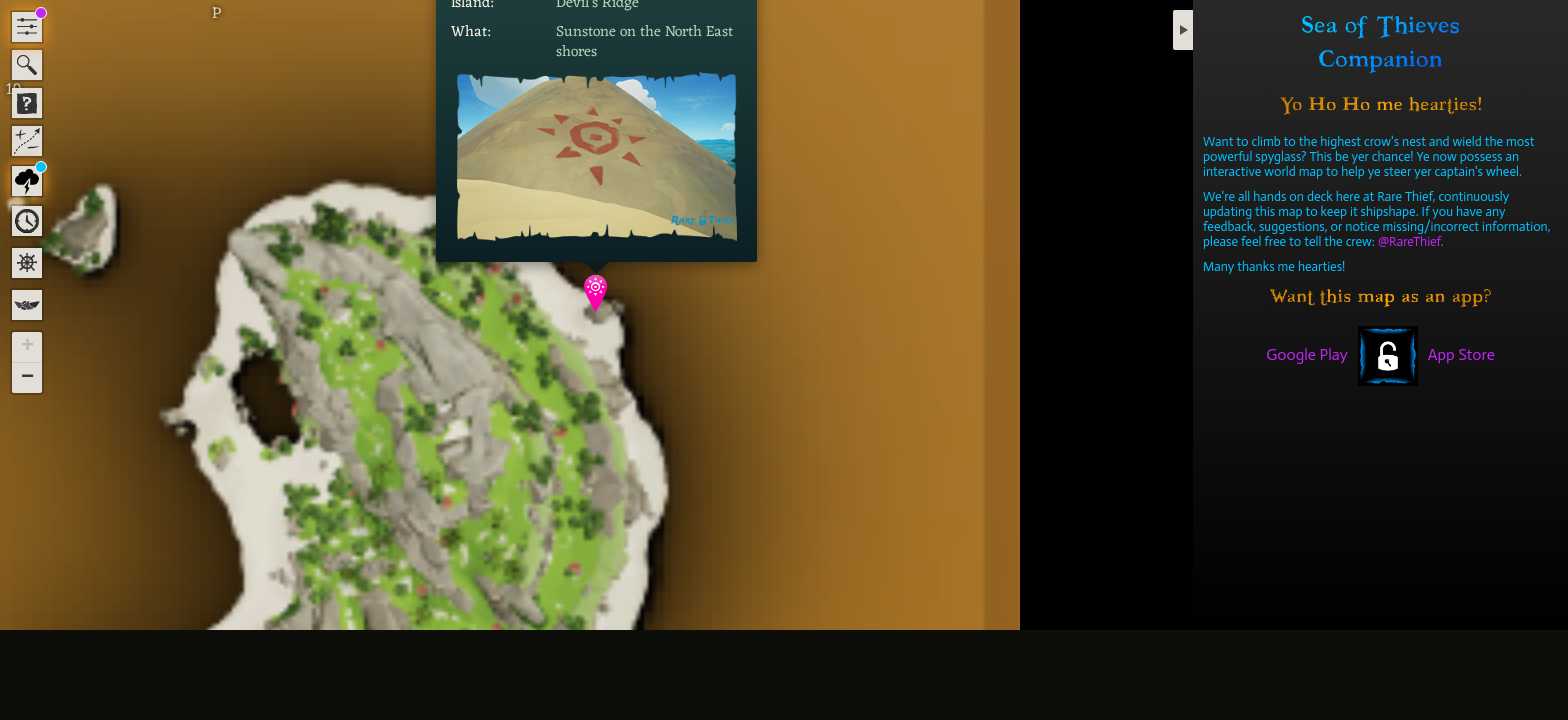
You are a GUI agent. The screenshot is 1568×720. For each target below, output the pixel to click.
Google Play (1307, 354)
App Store (1461, 354)
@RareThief (1409, 241)
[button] (596, 293)
